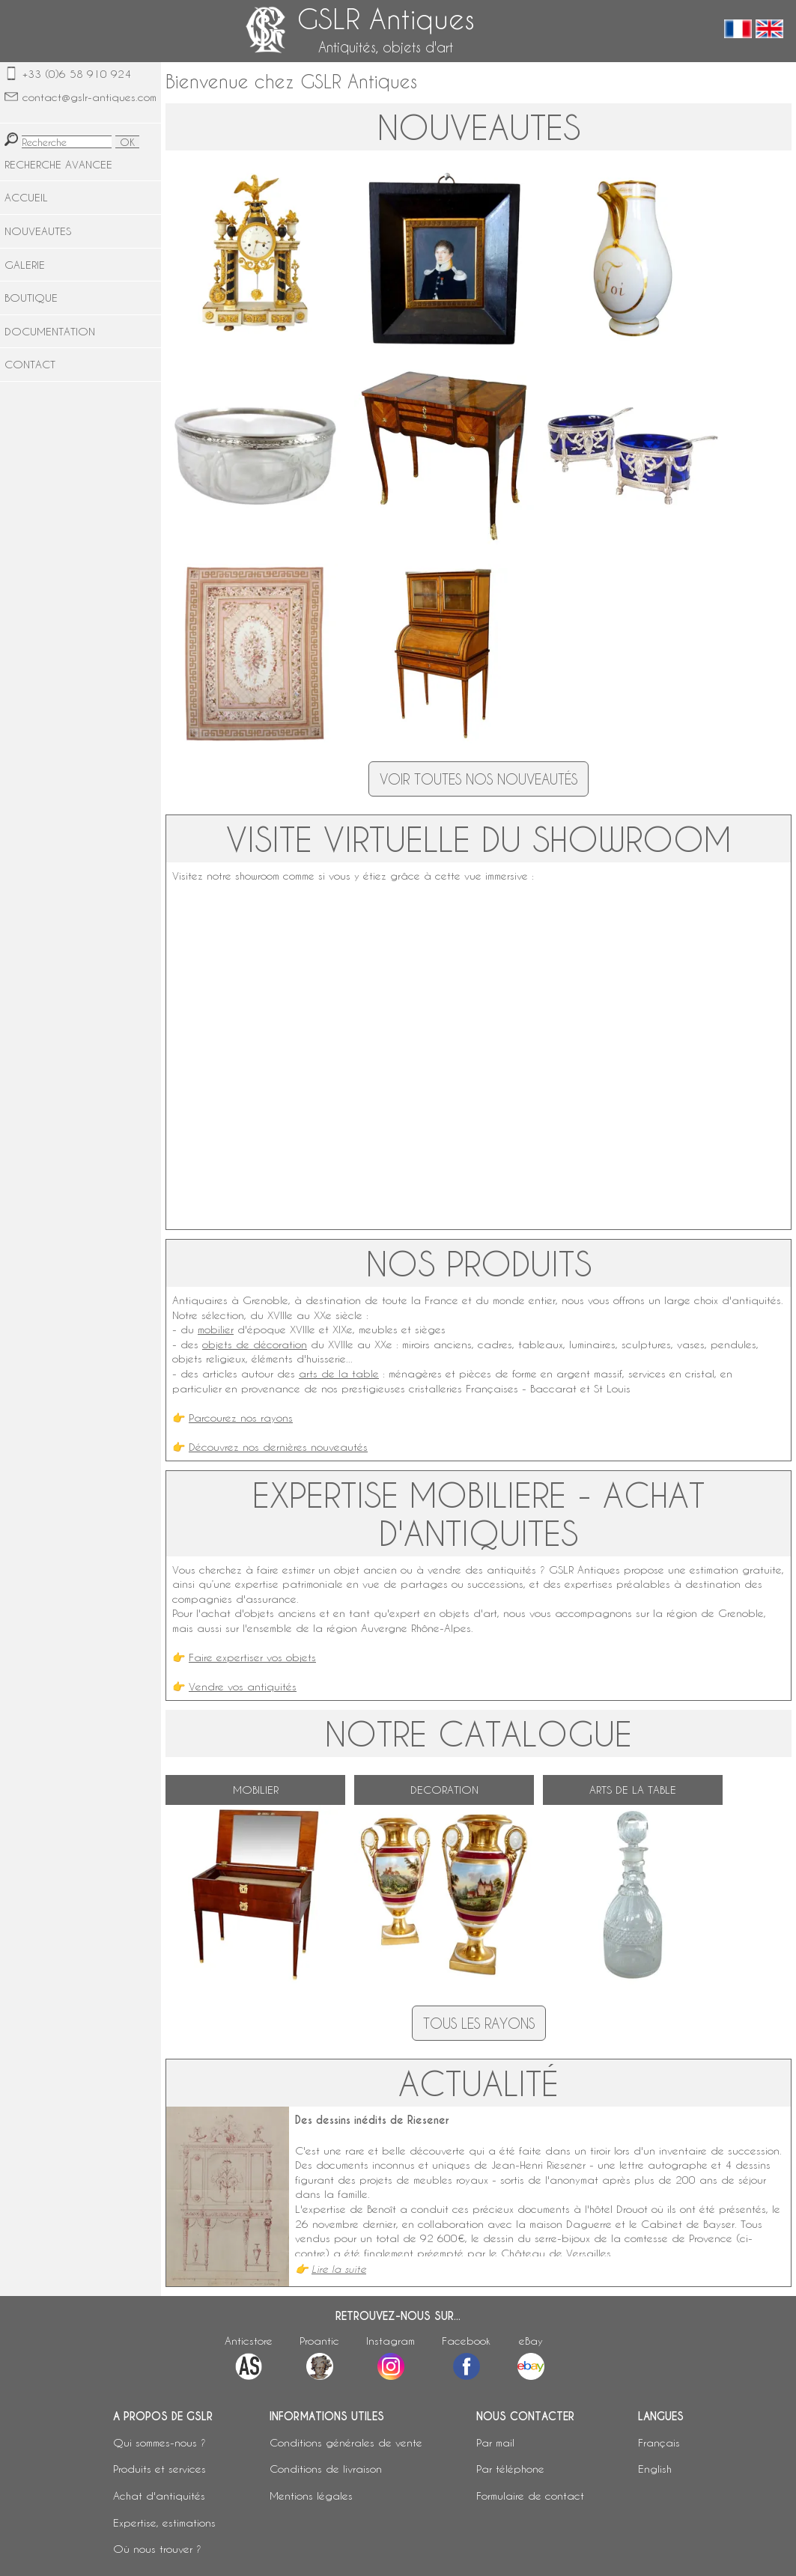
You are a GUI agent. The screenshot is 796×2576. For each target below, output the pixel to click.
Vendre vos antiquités (243, 1686)
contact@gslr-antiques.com (89, 97)
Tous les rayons (479, 2023)
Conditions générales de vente (346, 2442)
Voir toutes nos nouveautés (478, 779)
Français (659, 2442)
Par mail (495, 2442)
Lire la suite (339, 2269)
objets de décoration (254, 1344)
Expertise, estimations (164, 2522)
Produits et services (159, 2468)
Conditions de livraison (326, 2468)
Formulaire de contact (530, 2495)
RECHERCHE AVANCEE (58, 164)
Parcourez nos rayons (241, 1417)
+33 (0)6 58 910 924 (76, 73)
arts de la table (339, 1373)
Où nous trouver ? (157, 2548)
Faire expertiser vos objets (252, 1657)
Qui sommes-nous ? (159, 2442)
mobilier (216, 1329)
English (655, 2468)
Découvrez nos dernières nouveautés (278, 1446)
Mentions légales (311, 2495)
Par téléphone (510, 2468)
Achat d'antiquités (159, 2495)
